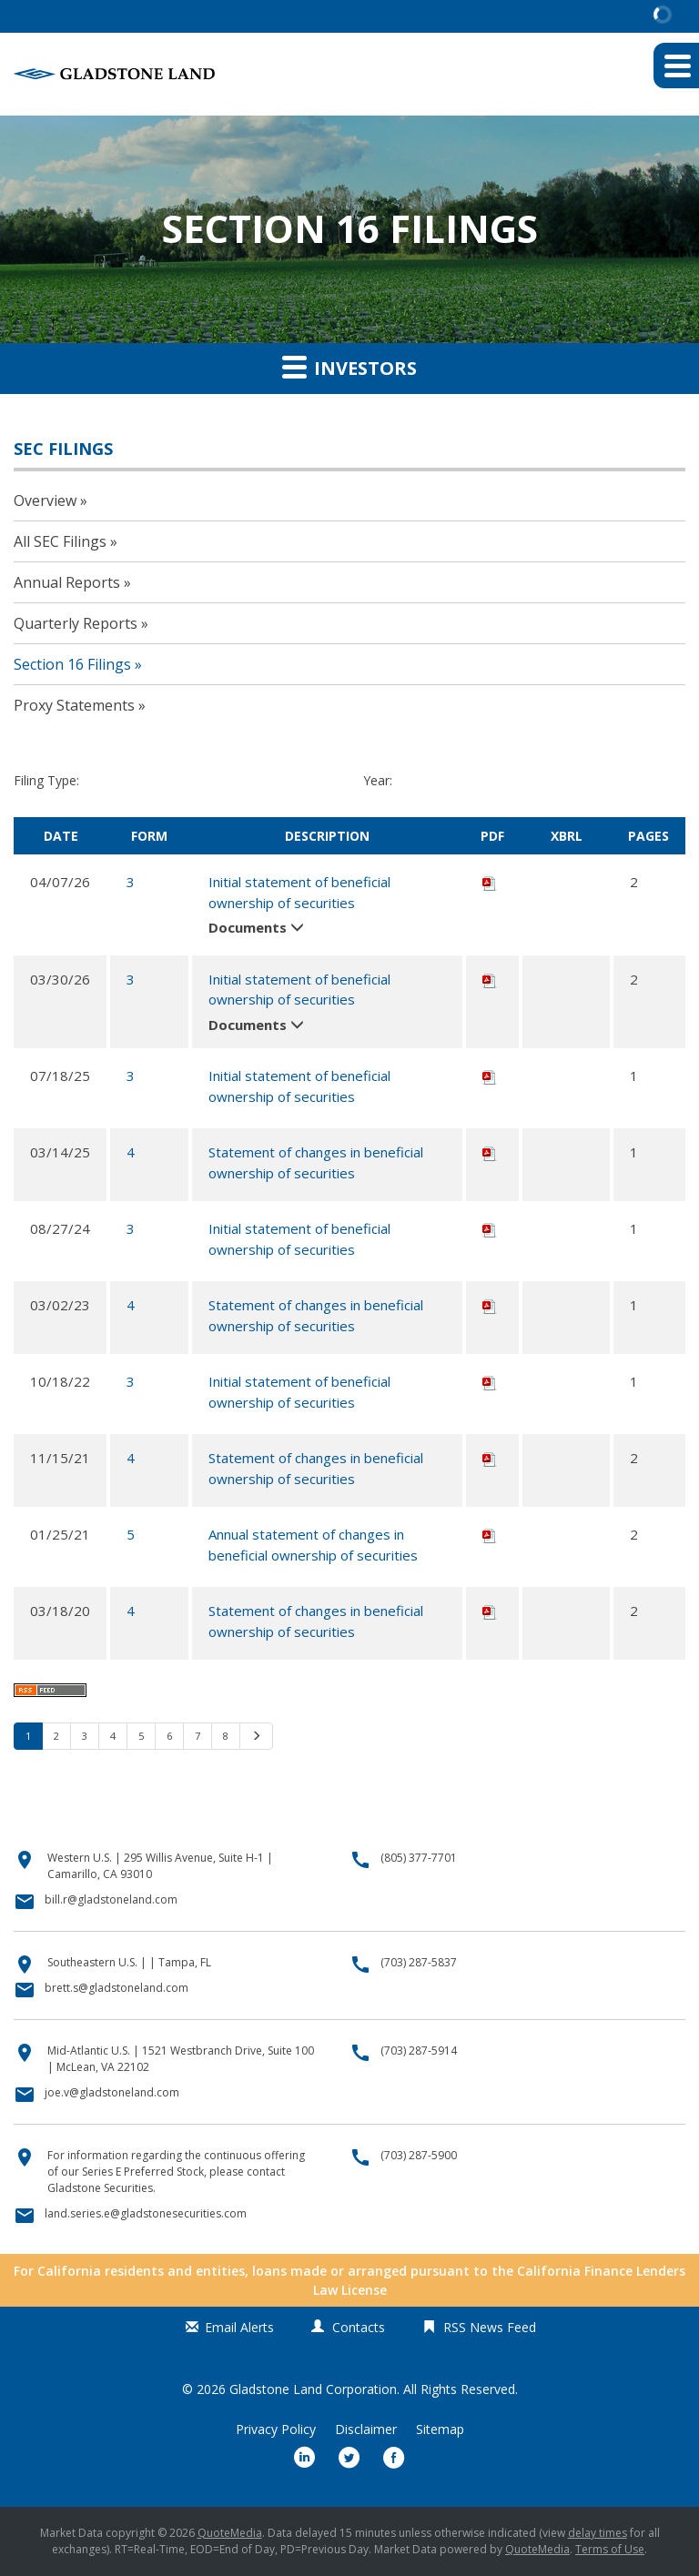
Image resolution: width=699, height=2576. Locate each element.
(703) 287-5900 (418, 2155)
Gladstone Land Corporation (313, 2389)
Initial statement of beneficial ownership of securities (299, 892)
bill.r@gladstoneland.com (111, 1899)
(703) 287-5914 (418, 2050)
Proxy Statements (74, 705)
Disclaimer (366, 2429)
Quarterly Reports (75, 623)
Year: (377, 780)
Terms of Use (609, 2549)
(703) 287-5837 (418, 1962)
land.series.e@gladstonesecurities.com (146, 2213)
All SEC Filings (60, 541)
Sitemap (440, 2429)
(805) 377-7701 (418, 1857)
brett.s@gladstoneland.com (116, 1987)
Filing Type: (46, 780)
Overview (45, 500)
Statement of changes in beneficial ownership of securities (315, 1162)
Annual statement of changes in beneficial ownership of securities (313, 1544)
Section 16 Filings (72, 664)
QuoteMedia (230, 2533)
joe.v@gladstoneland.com (112, 2092)
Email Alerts (239, 2327)
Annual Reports (67, 582)
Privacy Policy (276, 2429)
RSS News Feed (489, 2327)
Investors (349, 366)
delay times (597, 2533)
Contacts (358, 2327)
